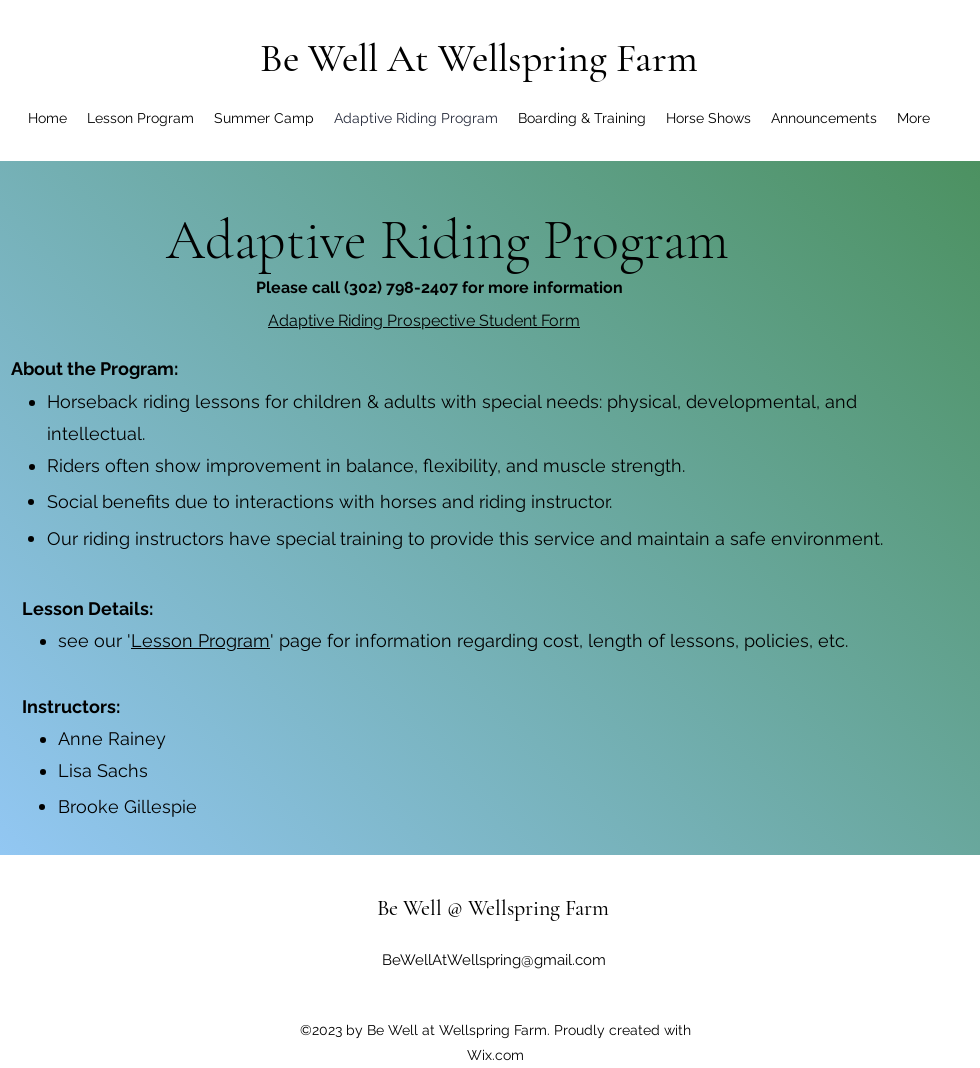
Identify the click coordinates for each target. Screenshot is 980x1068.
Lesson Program (200, 640)
